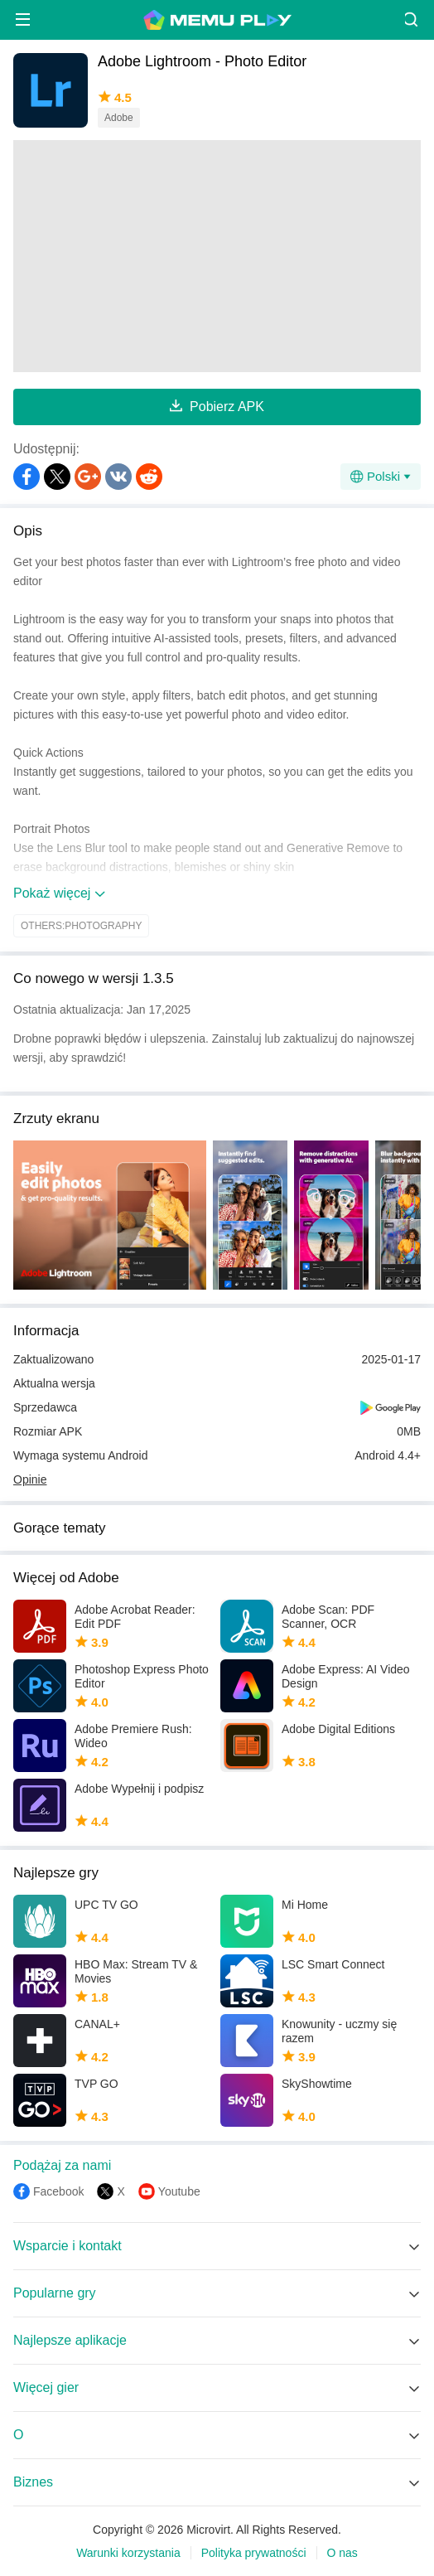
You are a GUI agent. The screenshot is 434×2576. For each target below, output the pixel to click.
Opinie (29, 1479)
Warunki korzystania (128, 2552)
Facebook (58, 2191)
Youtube (179, 2191)
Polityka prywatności (253, 2552)
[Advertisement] (217, 256)
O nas (342, 2552)
